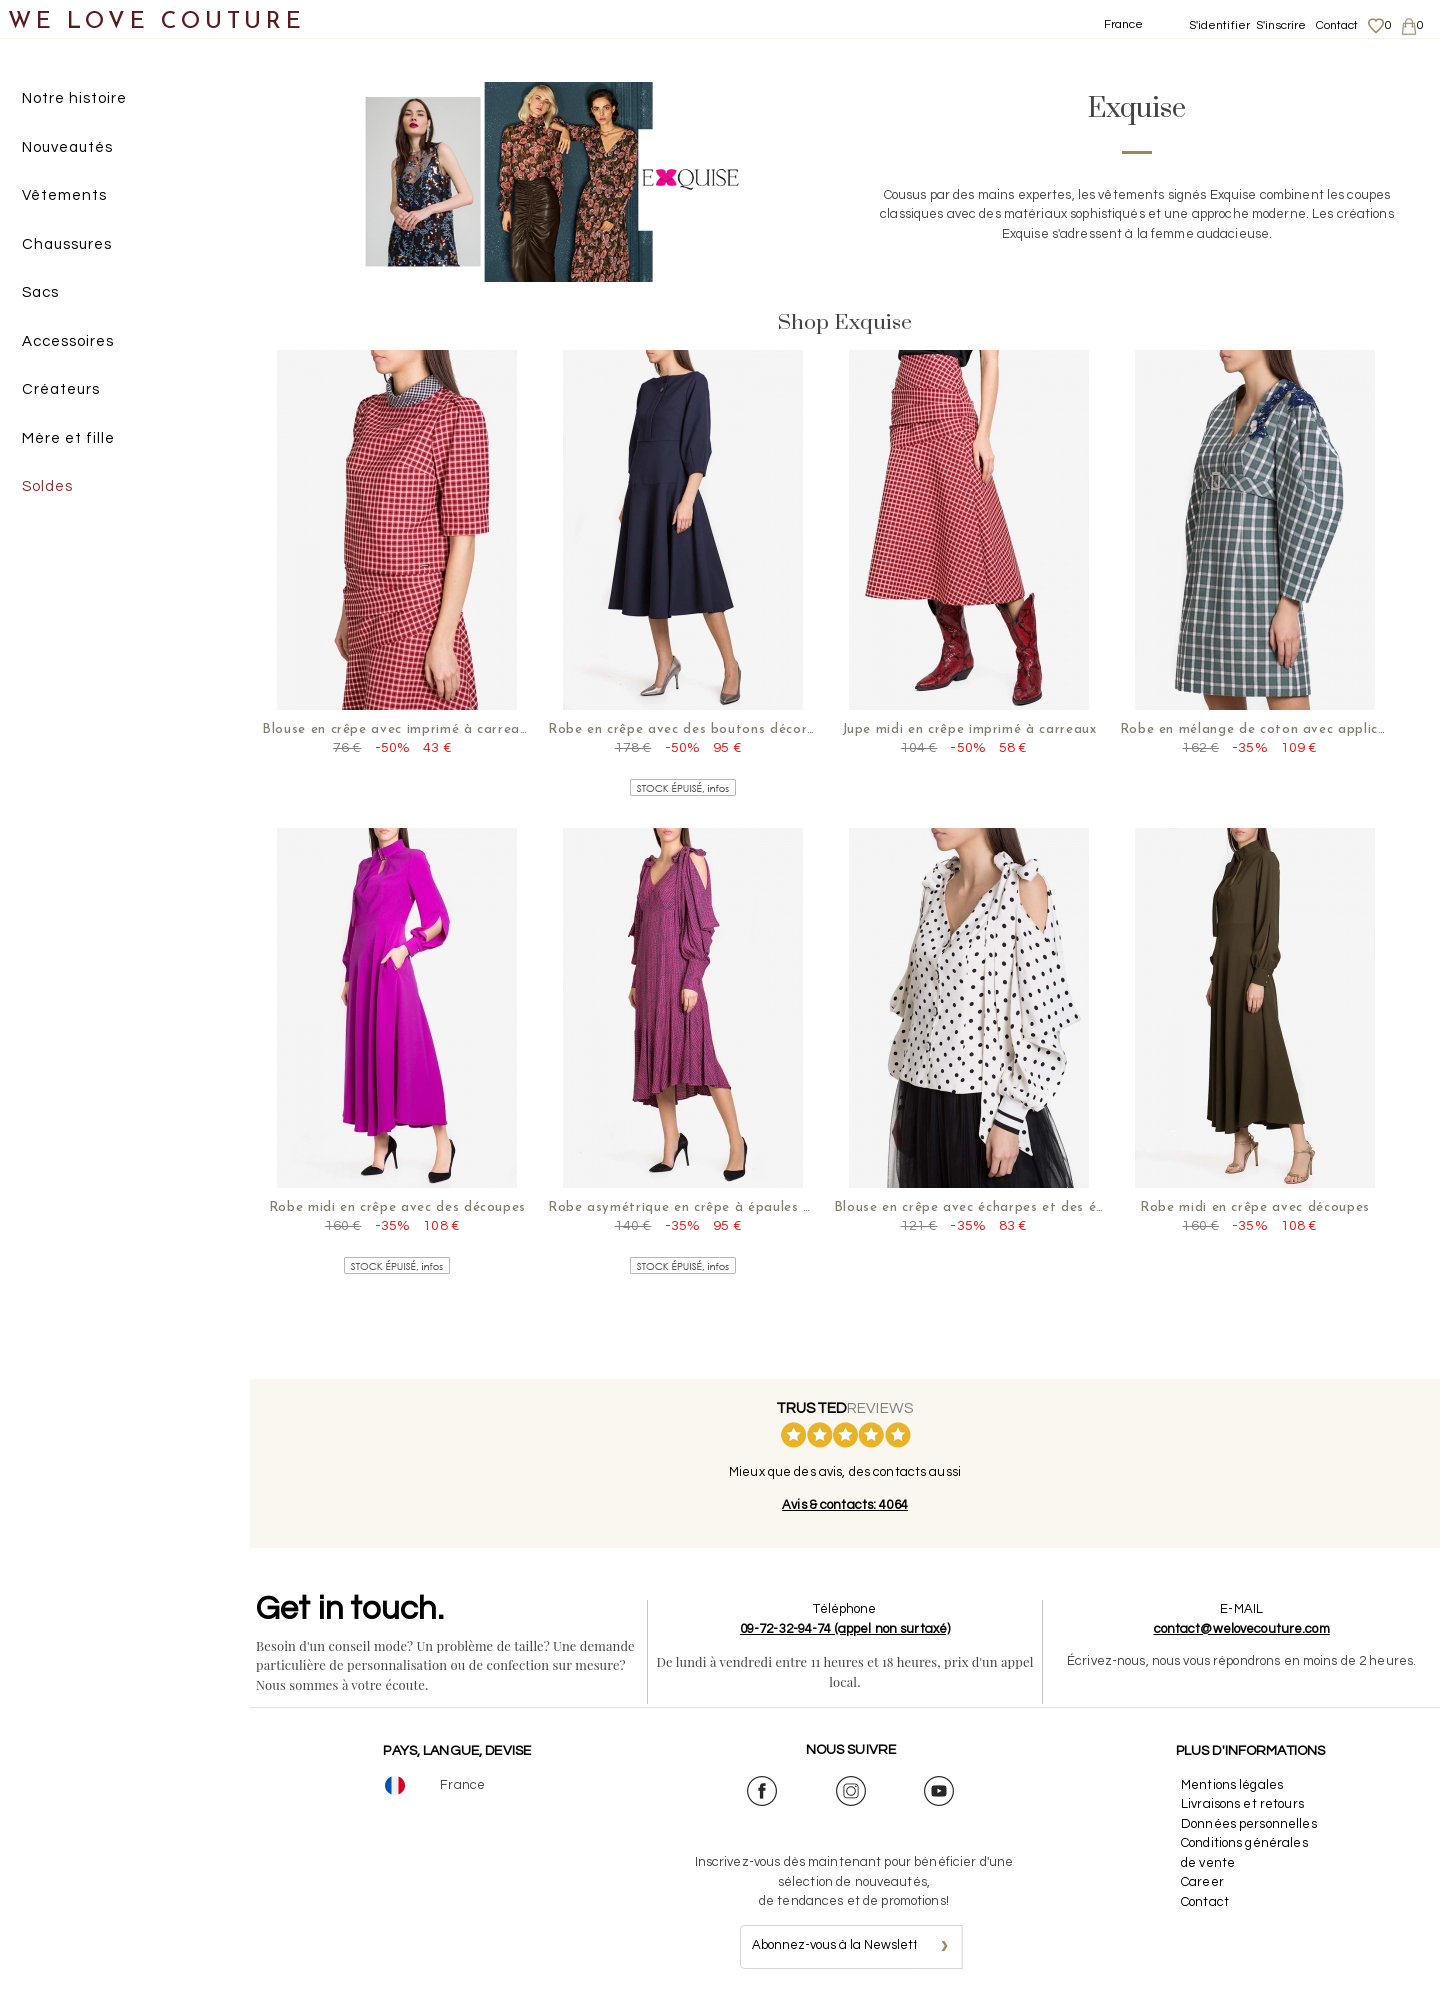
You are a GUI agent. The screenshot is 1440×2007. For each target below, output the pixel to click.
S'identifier (1220, 25)
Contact (1337, 25)
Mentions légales (1232, 1785)
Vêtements (64, 195)
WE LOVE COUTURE (156, 22)
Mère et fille (68, 438)
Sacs (40, 292)
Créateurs (61, 389)
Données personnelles (1249, 1824)
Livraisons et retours (1242, 1804)
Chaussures (67, 244)
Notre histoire (74, 98)
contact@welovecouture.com (1242, 1629)
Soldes (47, 486)
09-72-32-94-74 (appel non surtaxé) (845, 1629)
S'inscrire (1281, 25)
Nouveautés (67, 147)
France (1124, 24)
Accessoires (68, 341)
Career (1202, 1882)
